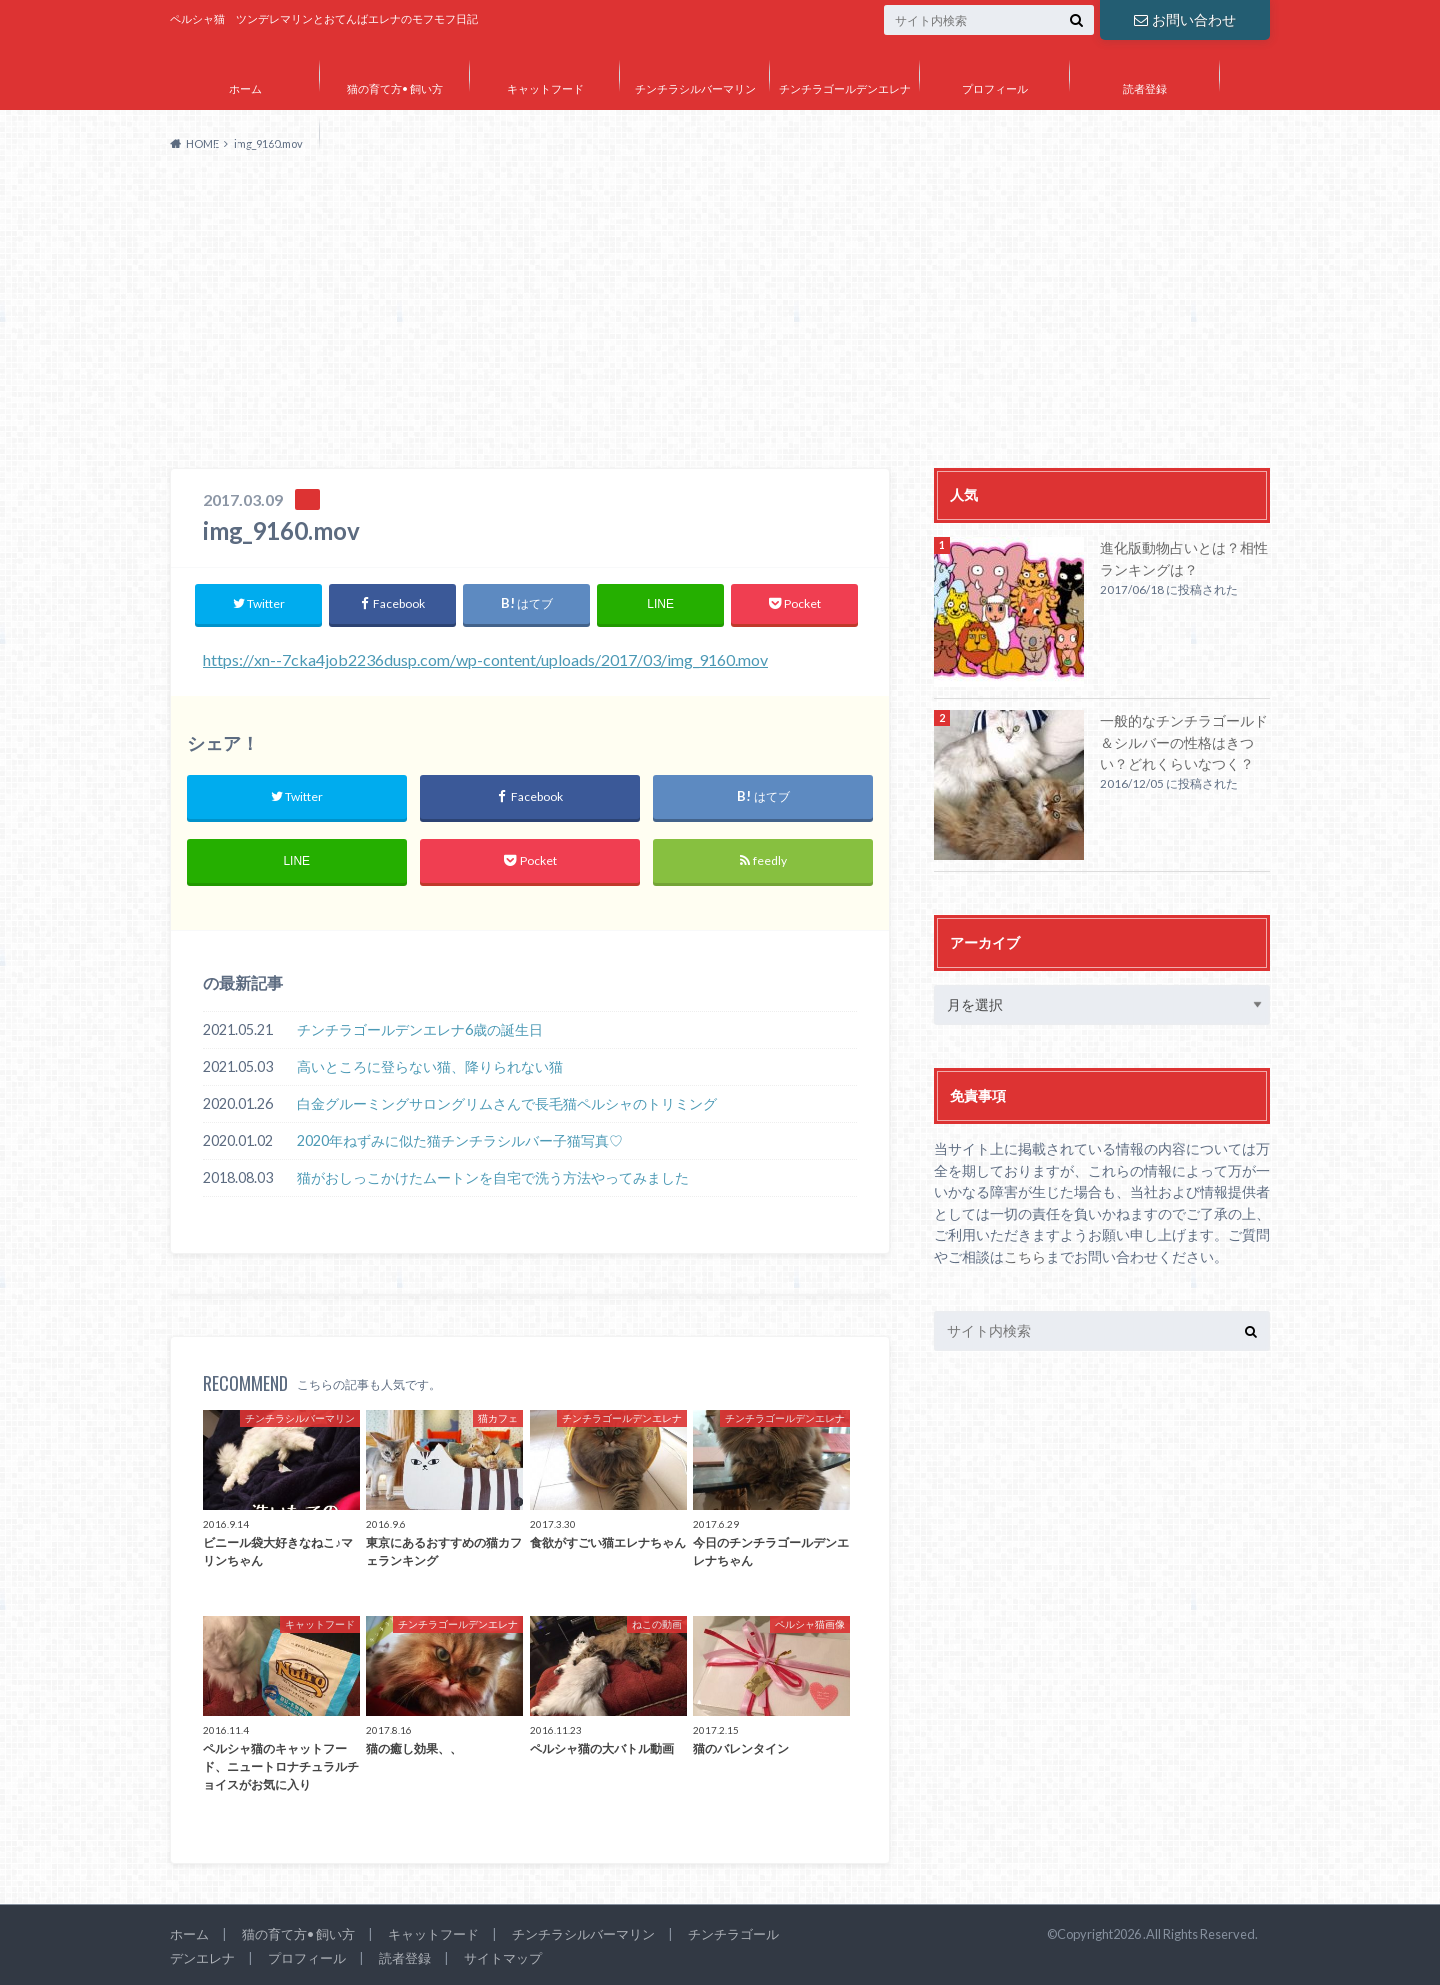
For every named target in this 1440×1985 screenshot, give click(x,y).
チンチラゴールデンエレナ (845, 88)
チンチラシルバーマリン (695, 88)
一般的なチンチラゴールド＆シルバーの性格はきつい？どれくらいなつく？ (1184, 742)
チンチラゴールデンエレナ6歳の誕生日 (420, 1029)
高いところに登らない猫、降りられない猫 (430, 1066)
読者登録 (1145, 88)
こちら (1025, 1256)
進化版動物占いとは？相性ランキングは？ (1184, 558)
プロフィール (995, 88)
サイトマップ (245, 146)
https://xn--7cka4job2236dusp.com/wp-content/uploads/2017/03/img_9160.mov (485, 659)
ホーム (245, 88)
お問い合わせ (1185, 19)
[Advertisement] (720, 318)
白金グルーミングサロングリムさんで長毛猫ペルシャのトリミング (507, 1103)
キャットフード (545, 88)
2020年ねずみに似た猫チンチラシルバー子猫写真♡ (460, 1140)
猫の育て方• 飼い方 (395, 88)
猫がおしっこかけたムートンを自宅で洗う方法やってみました (493, 1177)
